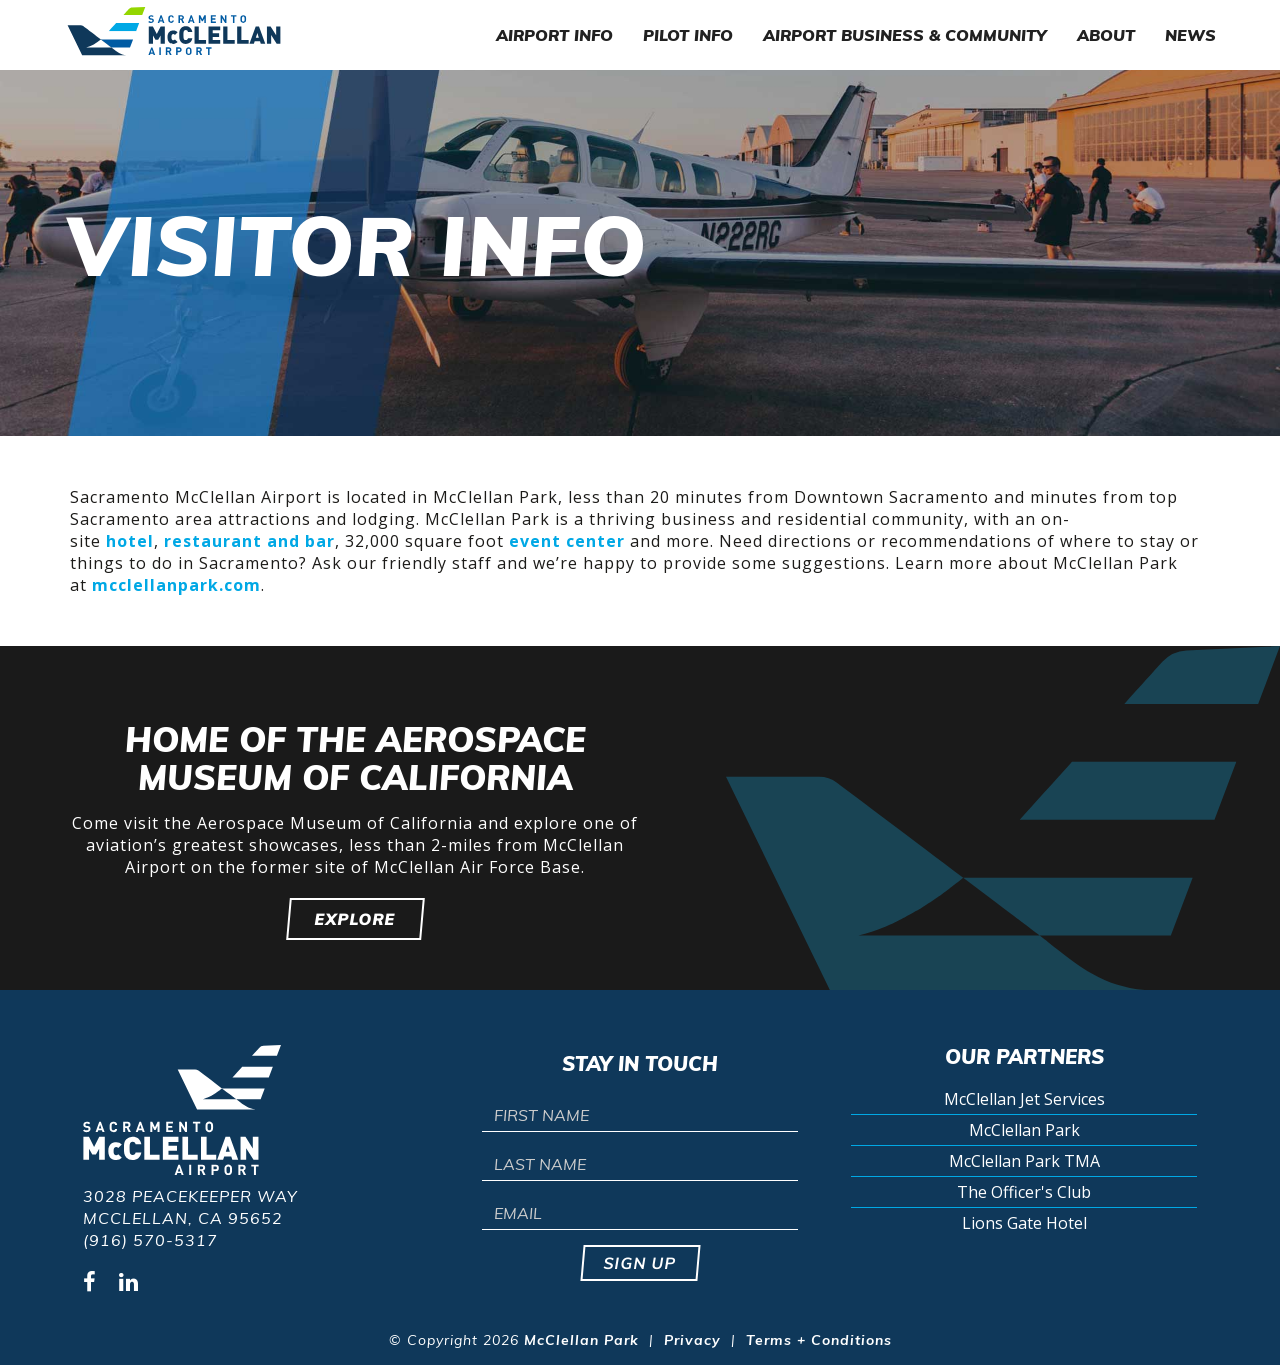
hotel (130, 541)
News (1190, 35)
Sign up (640, 1263)
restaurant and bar (249, 541)
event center (567, 541)
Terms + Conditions (819, 1340)
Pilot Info (688, 35)
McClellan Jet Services (1024, 1099)
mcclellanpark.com (176, 585)
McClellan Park (1024, 1130)
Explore (355, 919)
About (1106, 35)
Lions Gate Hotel (1024, 1223)
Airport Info (554, 35)
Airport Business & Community (905, 35)
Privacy (692, 1340)
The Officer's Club (1024, 1192)
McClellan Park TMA (1024, 1161)
